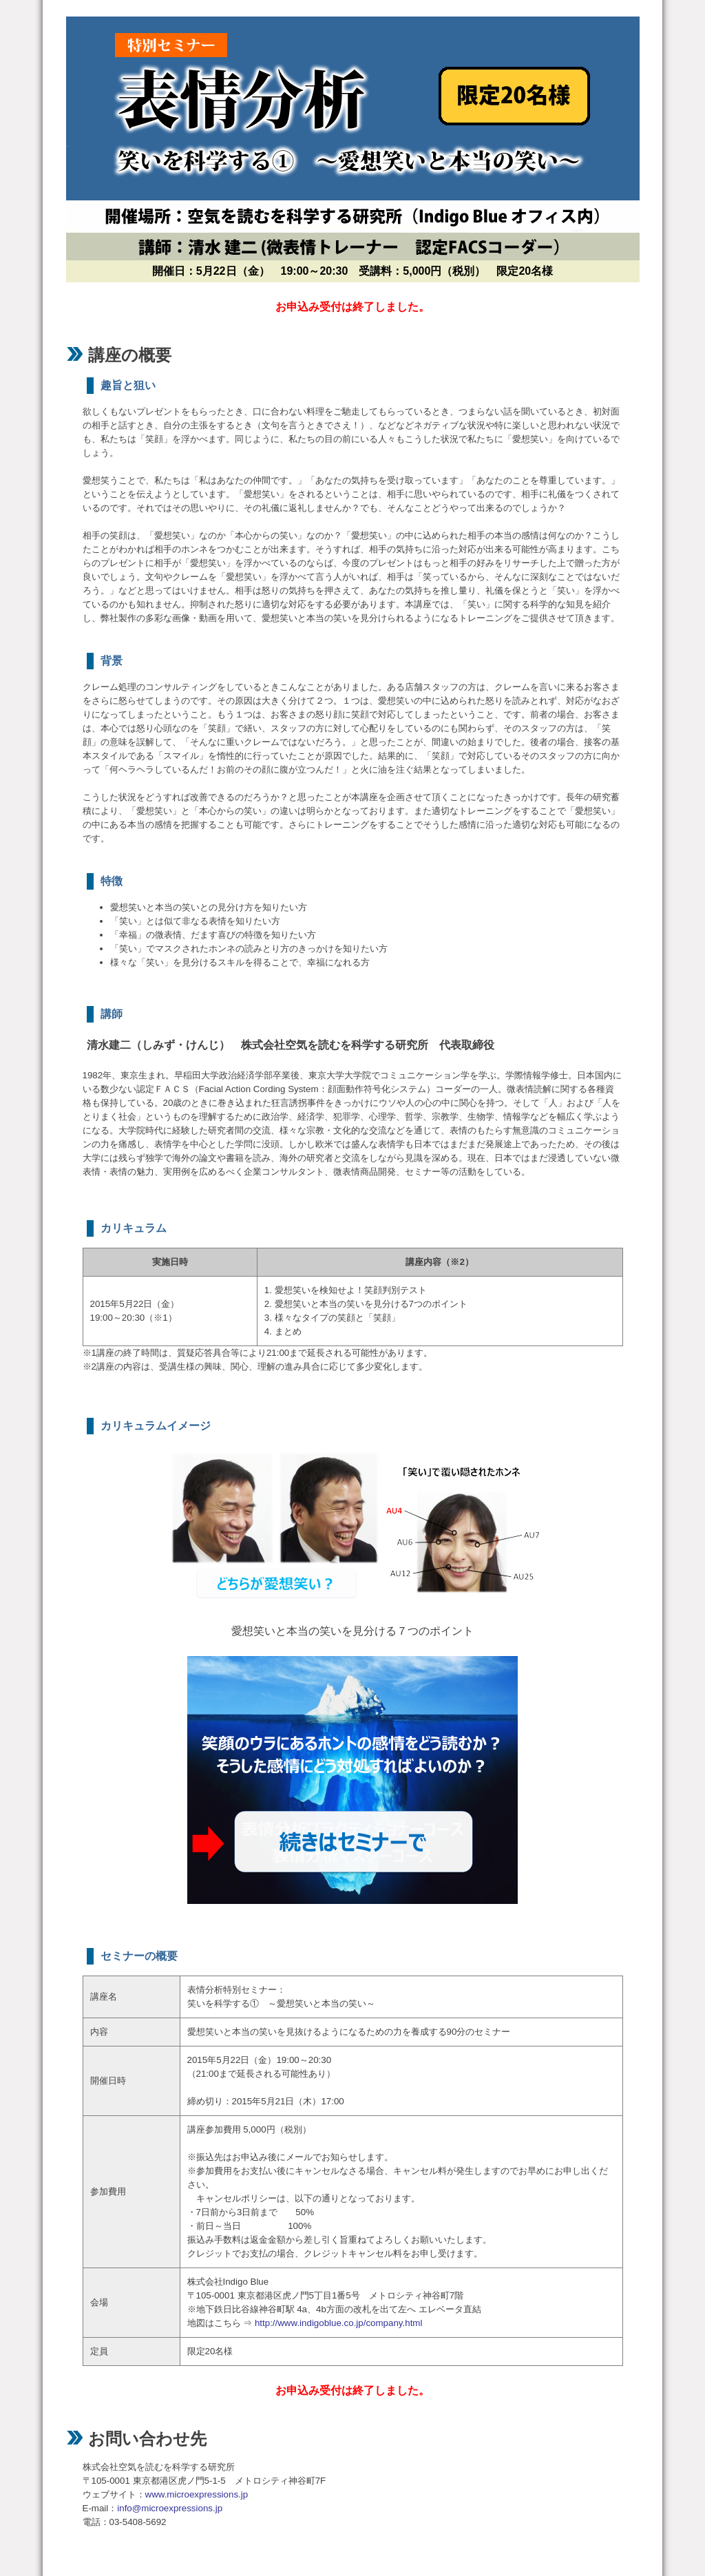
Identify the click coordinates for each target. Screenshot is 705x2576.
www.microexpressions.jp (197, 2494)
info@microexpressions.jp (169, 2508)
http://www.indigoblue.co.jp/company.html (339, 2323)
